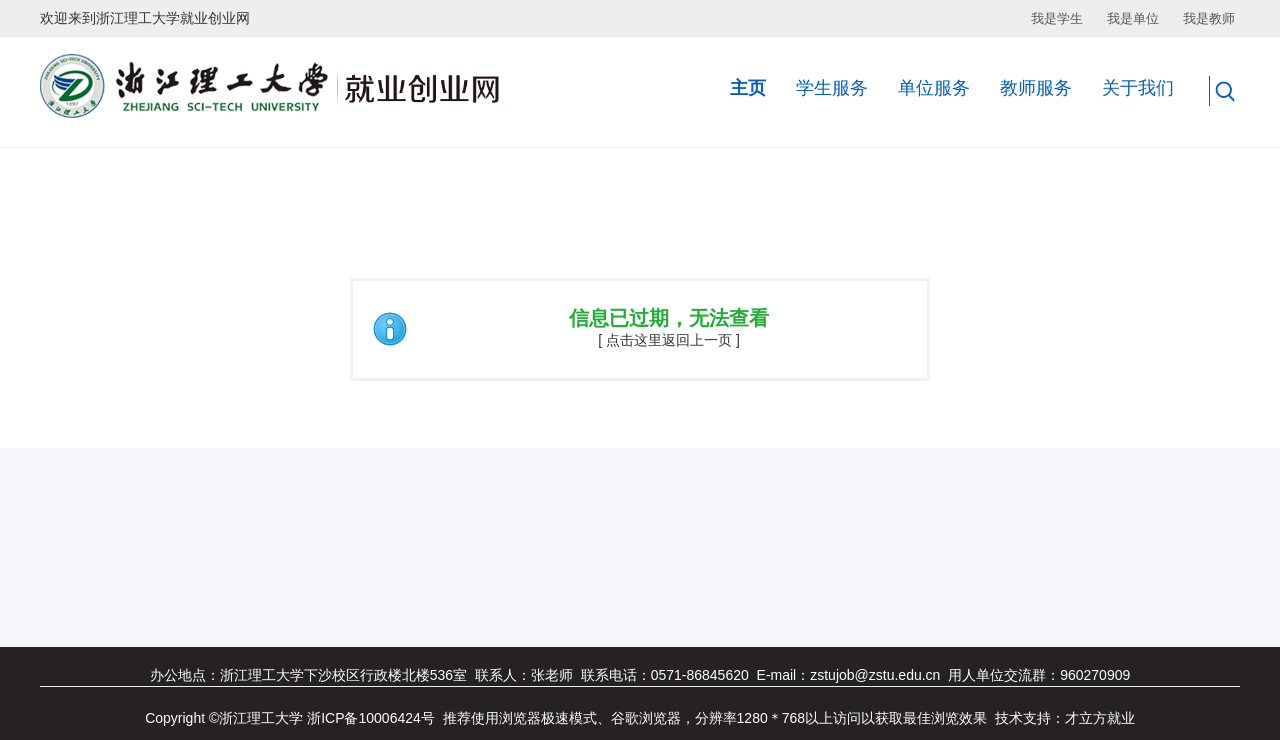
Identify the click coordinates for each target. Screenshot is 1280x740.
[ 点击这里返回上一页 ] (669, 340)
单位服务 (934, 88)
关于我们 (1138, 88)
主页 (748, 88)
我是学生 (1057, 18)
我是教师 (1209, 18)
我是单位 (1133, 18)
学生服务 (832, 88)
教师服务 (1036, 88)
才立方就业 (1100, 718)
